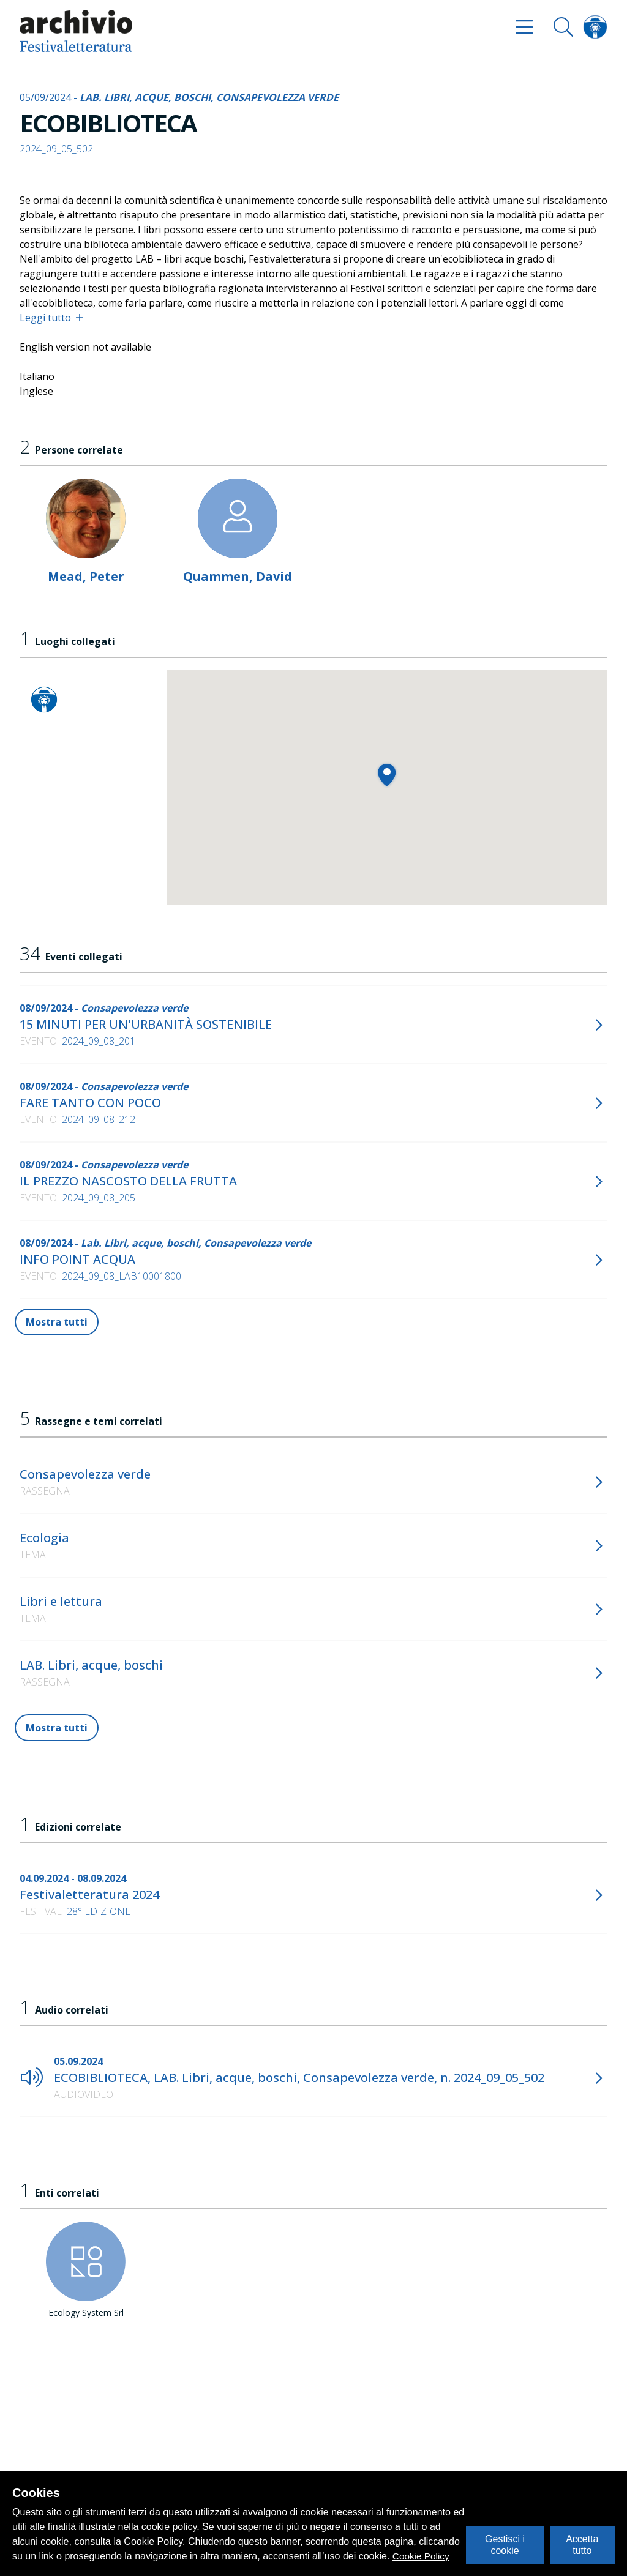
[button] (387, 774)
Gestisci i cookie (505, 2544)
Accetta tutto (582, 2544)
